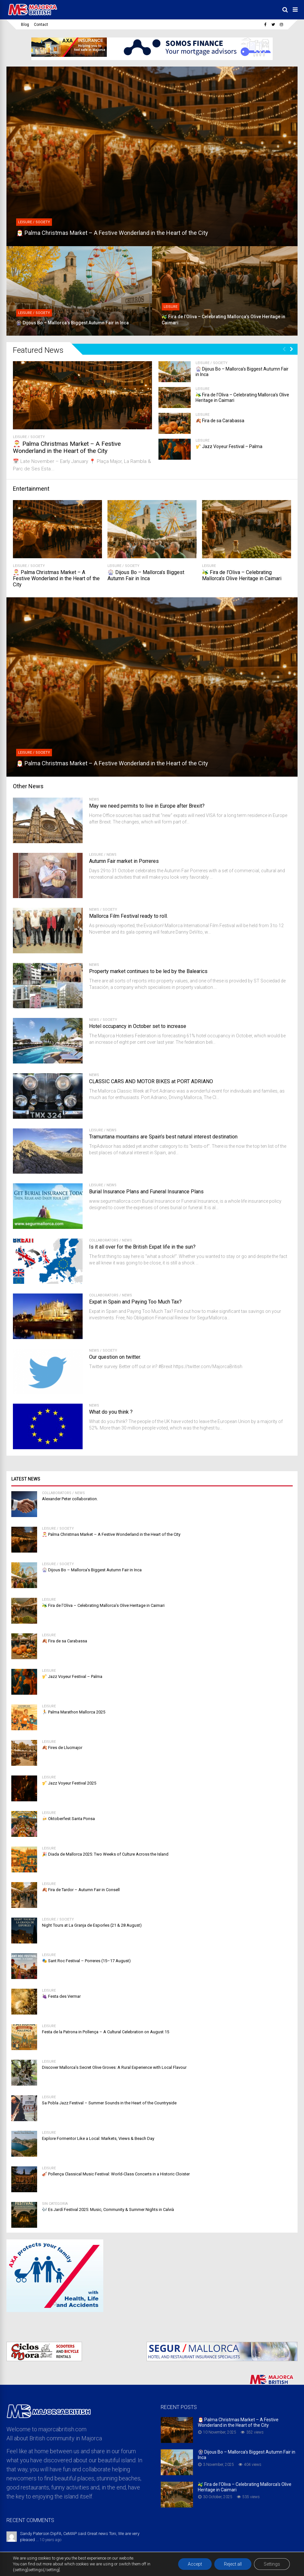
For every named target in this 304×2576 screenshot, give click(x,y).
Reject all (233, 2564)
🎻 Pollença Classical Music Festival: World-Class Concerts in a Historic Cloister (116, 2174)
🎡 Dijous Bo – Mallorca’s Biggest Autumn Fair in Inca (145, 575)
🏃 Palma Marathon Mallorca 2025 (73, 1712)
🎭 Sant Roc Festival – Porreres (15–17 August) (86, 1960)
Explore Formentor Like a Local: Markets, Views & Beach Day (98, 2138)
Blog (25, 24)
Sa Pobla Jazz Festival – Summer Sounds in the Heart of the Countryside (109, 2102)
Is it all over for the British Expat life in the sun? (142, 1247)
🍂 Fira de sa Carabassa (220, 420)
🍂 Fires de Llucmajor (62, 1747)
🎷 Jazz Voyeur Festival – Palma (229, 446)
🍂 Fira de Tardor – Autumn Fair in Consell (81, 1889)
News (94, 799)
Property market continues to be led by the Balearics (148, 971)
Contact (41, 24)
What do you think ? (111, 1412)
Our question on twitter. (115, 1357)
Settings (272, 2564)
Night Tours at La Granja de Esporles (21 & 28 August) (92, 1925)
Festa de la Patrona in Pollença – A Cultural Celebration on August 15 (105, 2031)
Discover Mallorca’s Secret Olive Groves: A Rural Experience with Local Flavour (114, 2067)
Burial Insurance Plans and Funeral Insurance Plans (146, 1192)
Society (37, 437)
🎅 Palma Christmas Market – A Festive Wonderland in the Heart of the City (67, 447)
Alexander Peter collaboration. (70, 1498)
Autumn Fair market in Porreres (124, 861)
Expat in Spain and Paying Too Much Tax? (135, 1302)
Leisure (20, 437)
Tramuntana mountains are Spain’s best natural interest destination (163, 1137)
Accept (195, 2564)
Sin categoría (55, 2204)
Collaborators (103, 1240)
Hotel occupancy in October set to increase (137, 1026)
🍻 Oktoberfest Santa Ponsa (68, 1818)
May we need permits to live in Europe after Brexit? (147, 806)
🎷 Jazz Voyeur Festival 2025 (69, 1783)
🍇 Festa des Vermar (61, 1996)
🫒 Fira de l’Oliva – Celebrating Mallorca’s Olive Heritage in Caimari (241, 575)
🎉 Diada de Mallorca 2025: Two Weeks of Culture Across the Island (105, 1854)
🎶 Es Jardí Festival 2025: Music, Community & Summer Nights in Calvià (108, 2209)
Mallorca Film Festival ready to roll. (128, 916)
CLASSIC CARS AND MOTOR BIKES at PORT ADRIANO (151, 1081)
